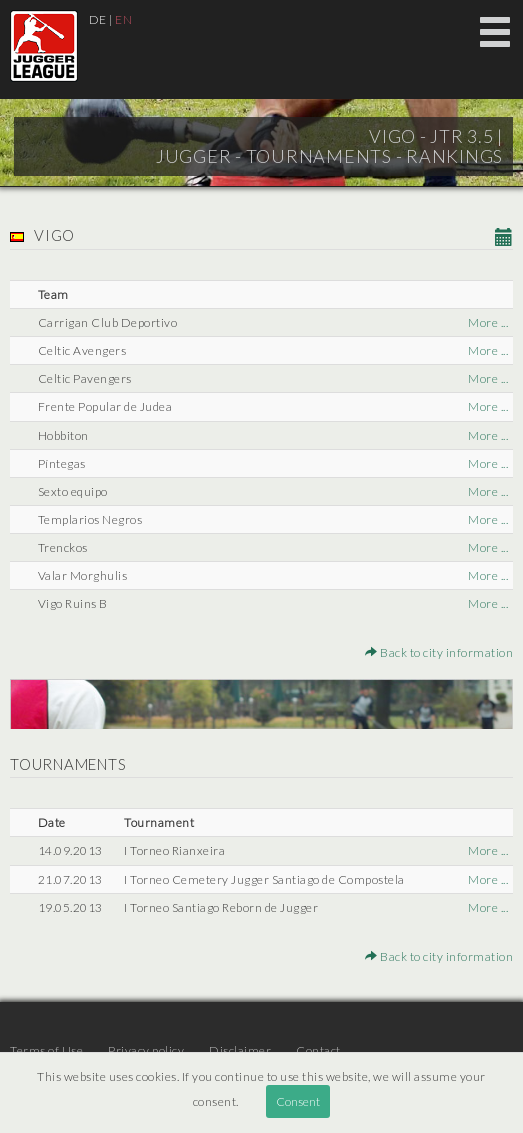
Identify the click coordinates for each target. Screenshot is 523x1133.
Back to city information (439, 652)
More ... (488, 322)
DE (98, 19)
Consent (298, 1101)
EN (123, 19)
